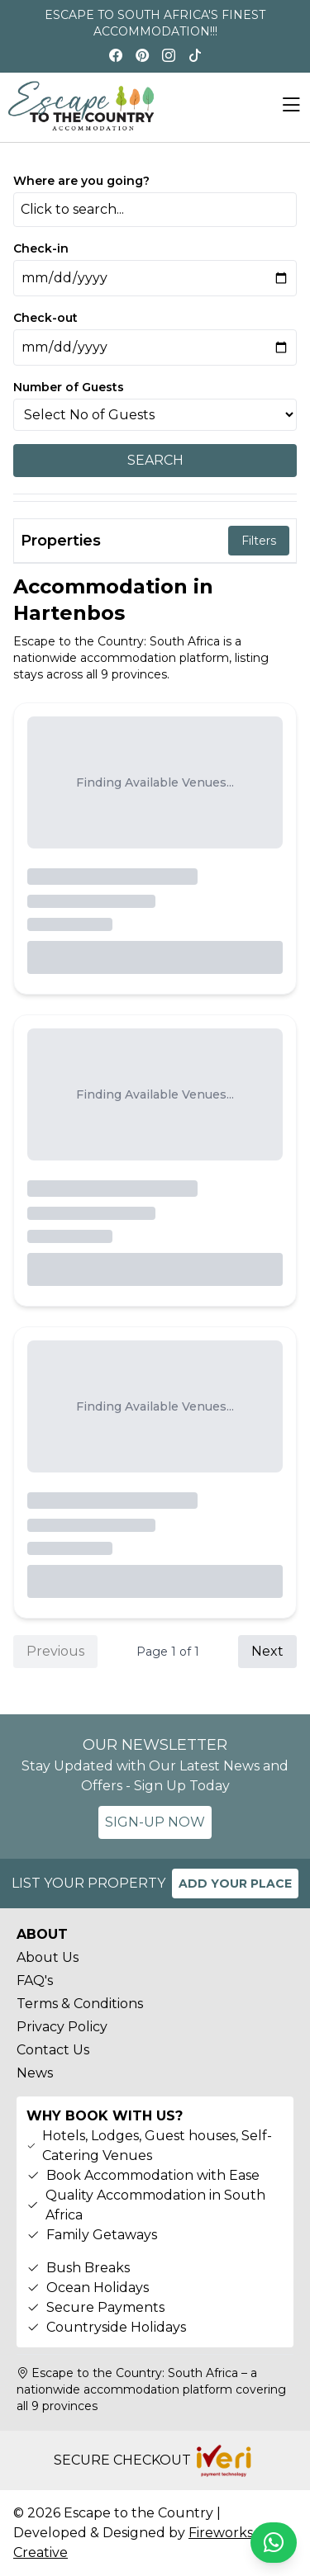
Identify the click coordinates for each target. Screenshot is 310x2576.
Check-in (41, 248)
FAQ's (35, 1980)
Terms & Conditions (80, 2003)
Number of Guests (68, 387)
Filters (258, 540)
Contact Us (53, 2050)
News (35, 2073)
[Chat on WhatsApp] (273, 2542)
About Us (48, 1957)
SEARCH (155, 460)
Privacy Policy (62, 2027)
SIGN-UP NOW (155, 1822)
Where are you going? (81, 180)
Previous (55, 1651)
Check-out (45, 317)
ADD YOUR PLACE (235, 1883)
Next (267, 1651)
